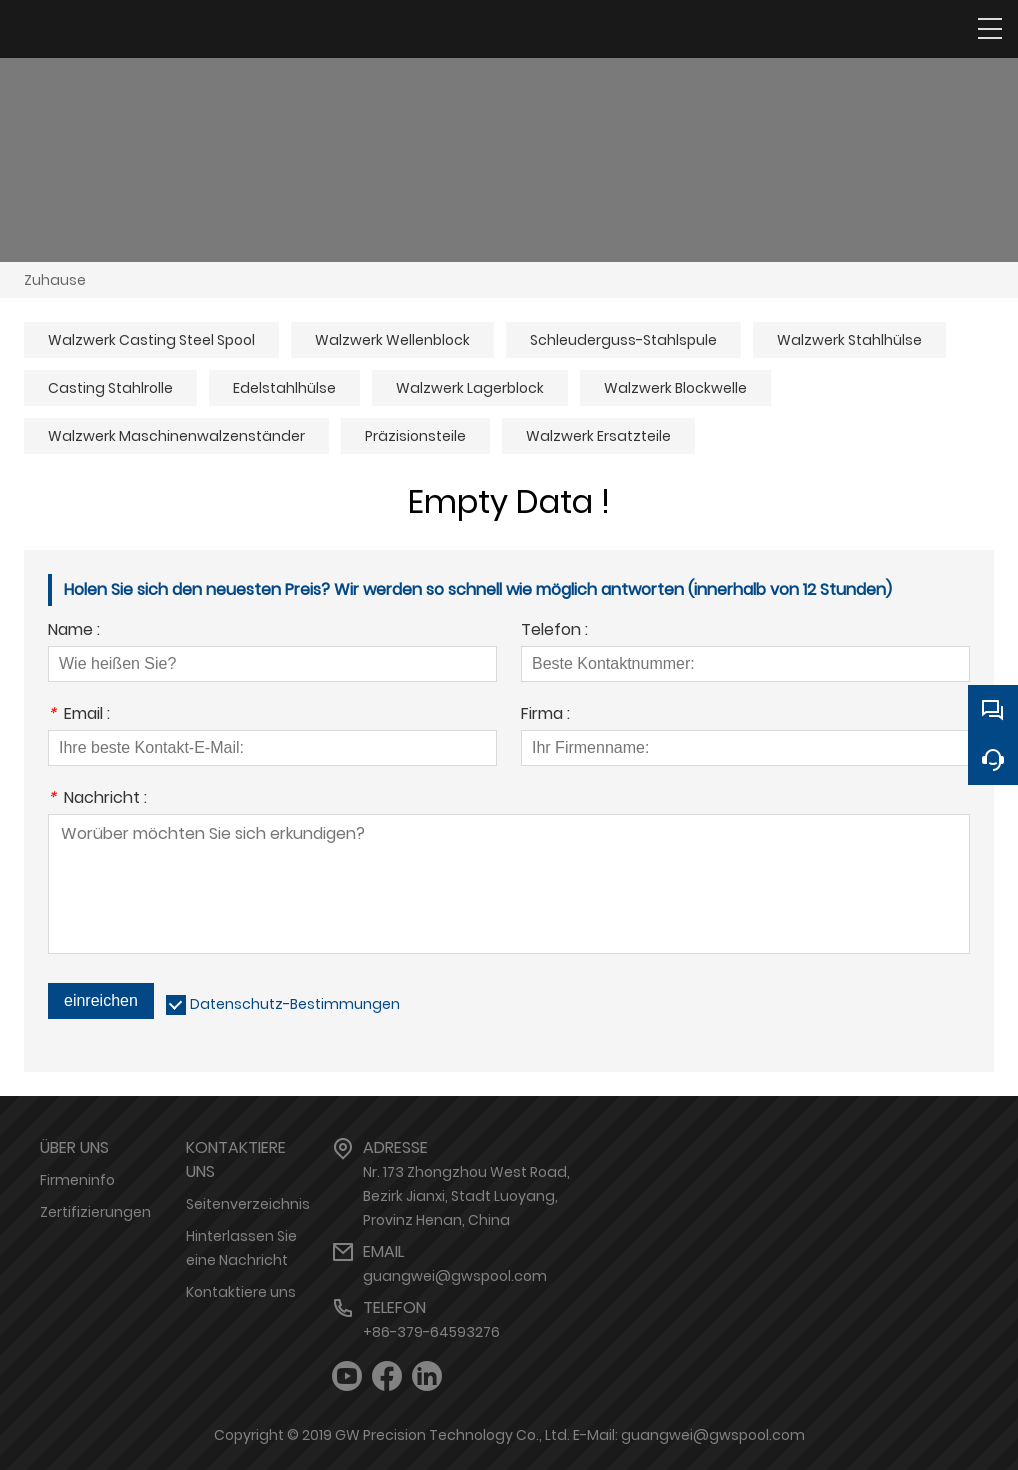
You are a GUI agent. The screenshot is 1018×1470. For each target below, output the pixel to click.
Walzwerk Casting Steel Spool (151, 340)
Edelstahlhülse (284, 388)
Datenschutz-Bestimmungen (295, 1004)
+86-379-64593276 (431, 1332)
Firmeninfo (77, 1180)
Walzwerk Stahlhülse (849, 340)
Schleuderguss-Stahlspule (623, 340)
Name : (74, 631)
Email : (79, 715)
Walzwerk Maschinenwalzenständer (176, 436)
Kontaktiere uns (241, 1292)
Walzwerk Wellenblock (392, 340)
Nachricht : (97, 799)
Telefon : (554, 631)
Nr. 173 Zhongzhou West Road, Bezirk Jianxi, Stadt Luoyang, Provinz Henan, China (466, 1196)
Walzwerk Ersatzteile (598, 436)
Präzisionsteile (415, 436)
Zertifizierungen (95, 1212)
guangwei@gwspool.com (455, 1276)
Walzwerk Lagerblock (470, 388)
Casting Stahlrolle (110, 388)
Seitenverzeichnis (248, 1204)
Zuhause (55, 280)
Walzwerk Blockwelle (675, 388)
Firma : (545, 715)
